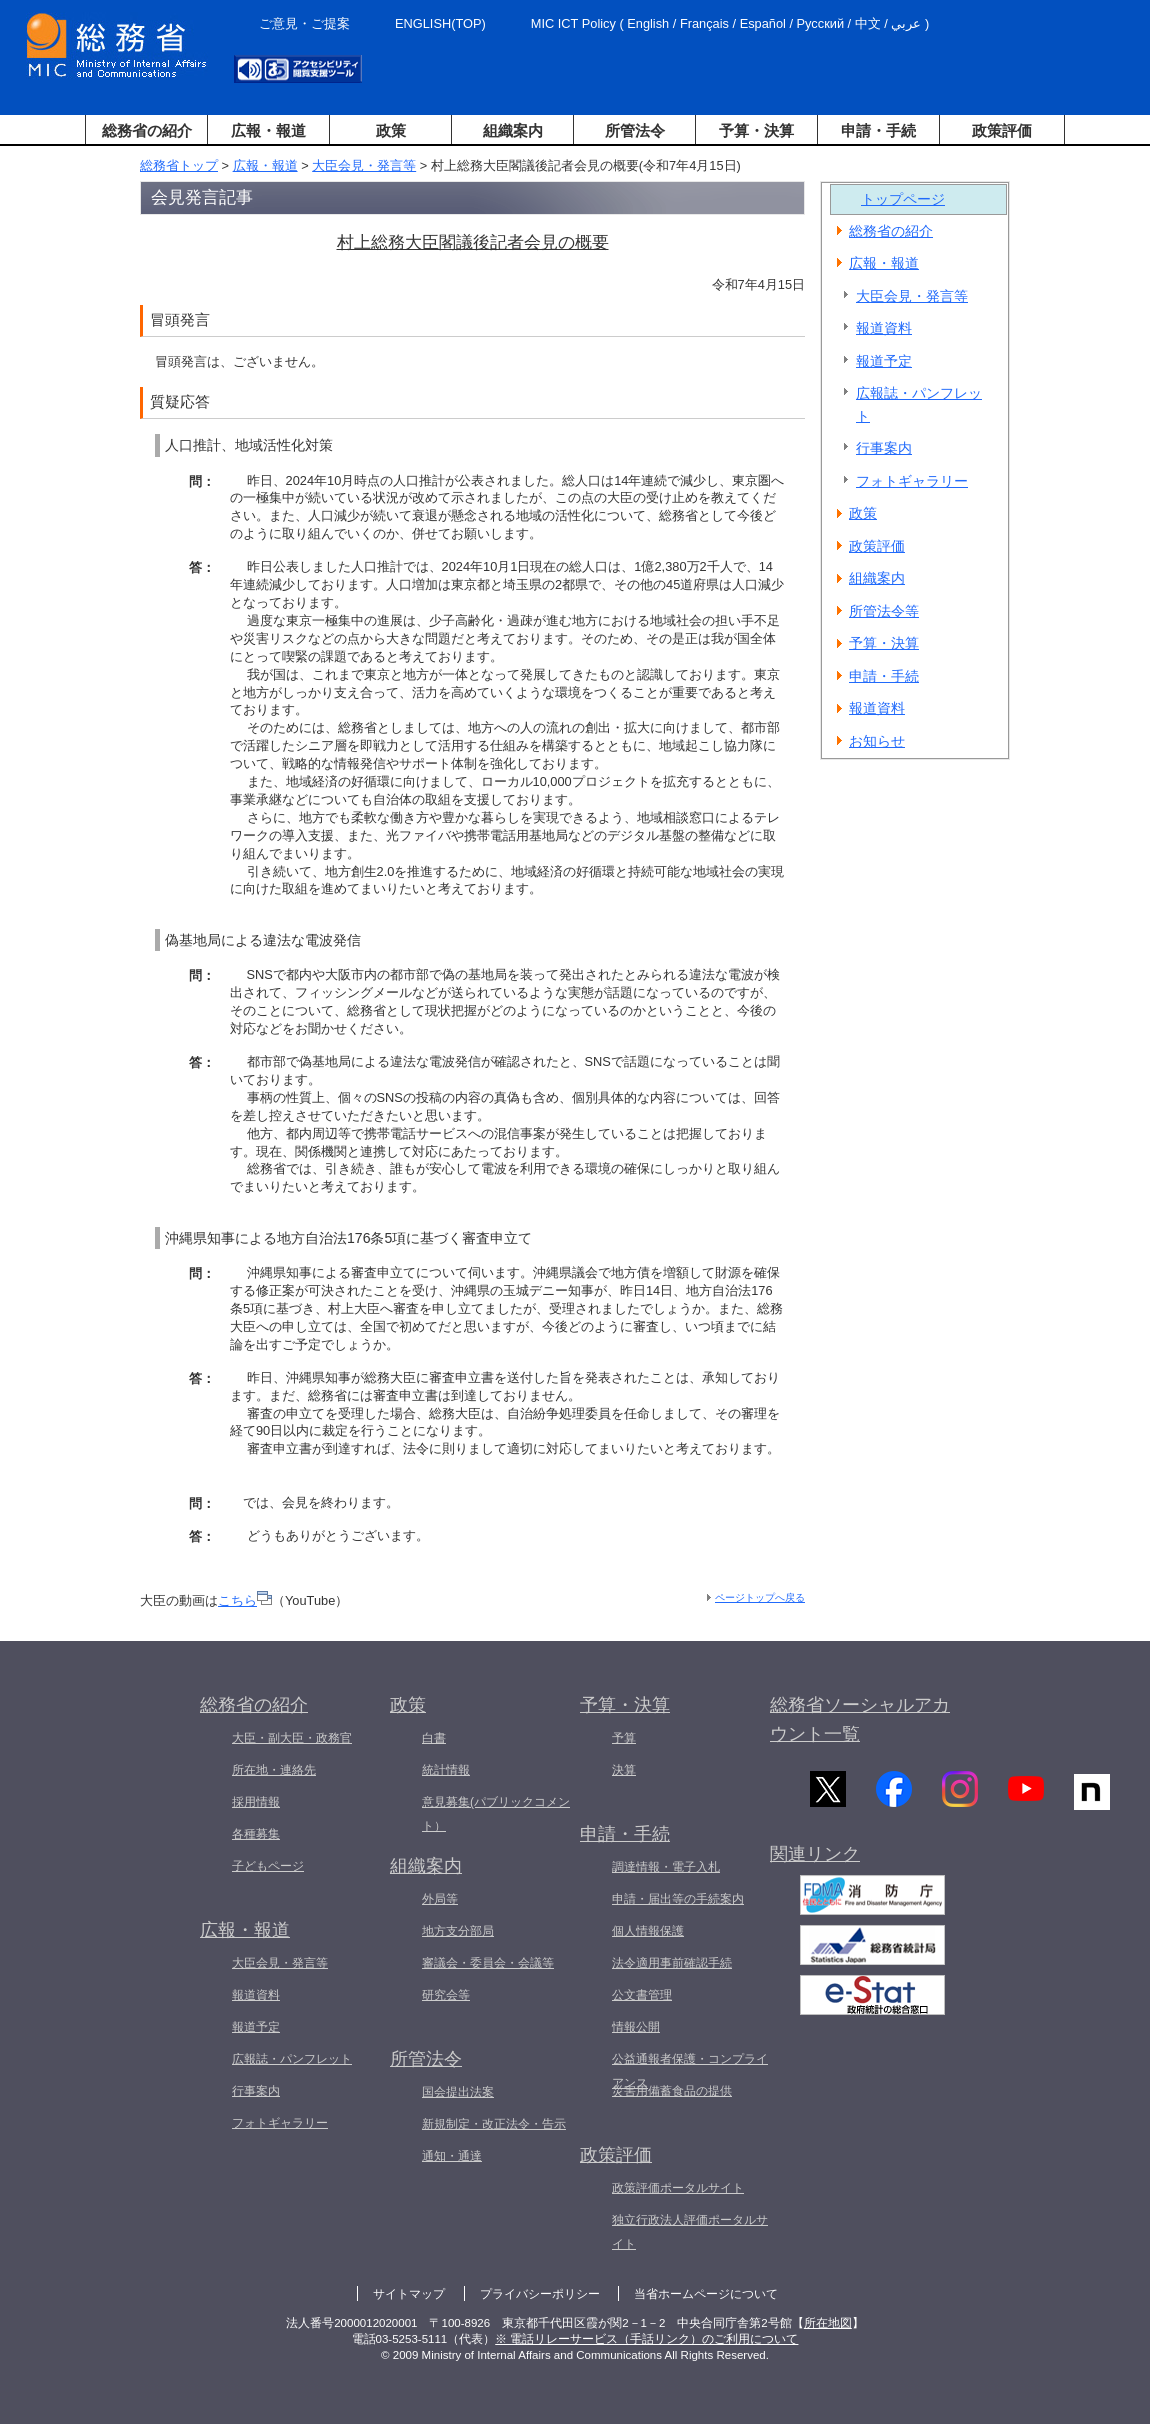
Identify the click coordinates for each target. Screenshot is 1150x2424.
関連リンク (815, 1861)
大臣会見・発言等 (364, 165)
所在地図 (828, 2323)
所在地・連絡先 (274, 1770)
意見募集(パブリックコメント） (496, 1814)
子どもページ (268, 1866)
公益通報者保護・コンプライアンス (690, 2071)
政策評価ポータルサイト (678, 2188)
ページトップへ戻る (760, 1597)
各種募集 (256, 1834)
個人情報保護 (648, 1931)
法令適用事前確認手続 (672, 1963)
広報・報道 (268, 130)
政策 (391, 130)
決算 (624, 1770)
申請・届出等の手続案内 (678, 1899)
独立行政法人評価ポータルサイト (690, 2232)
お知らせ (877, 741)
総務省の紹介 (147, 130)
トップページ (903, 199)
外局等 (440, 1899)
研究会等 (446, 1995)
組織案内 (513, 130)
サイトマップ (409, 2294)
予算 (624, 1738)
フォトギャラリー (912, 481)
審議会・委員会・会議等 (488, 1963)
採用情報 (256, 1802)
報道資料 (884, 328)
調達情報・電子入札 (666, 1867)
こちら (245, 1600)
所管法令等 (884, 611)
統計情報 (446, 1770)
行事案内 (884, 448)
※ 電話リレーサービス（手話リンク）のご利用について (646, 2339)
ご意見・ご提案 (304, 23)
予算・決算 (756, 130)
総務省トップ (179, 165)
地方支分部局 (458, 1931)
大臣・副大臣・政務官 (292, 1738)
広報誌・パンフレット (919, 404)
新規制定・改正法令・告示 (494, 2124)
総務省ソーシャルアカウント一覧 (860, 1719)
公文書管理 (642, 1995)
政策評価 (1002, 130)
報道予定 (884, 361)
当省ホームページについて (706, 2294)
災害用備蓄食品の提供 (672, 2091)
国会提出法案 (458, 2092)
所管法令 (635, 130)
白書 (434, 1738)
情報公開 (636, 2027)
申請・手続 (878, 130)
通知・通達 (452, 2156)
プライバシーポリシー (540, 2294)
